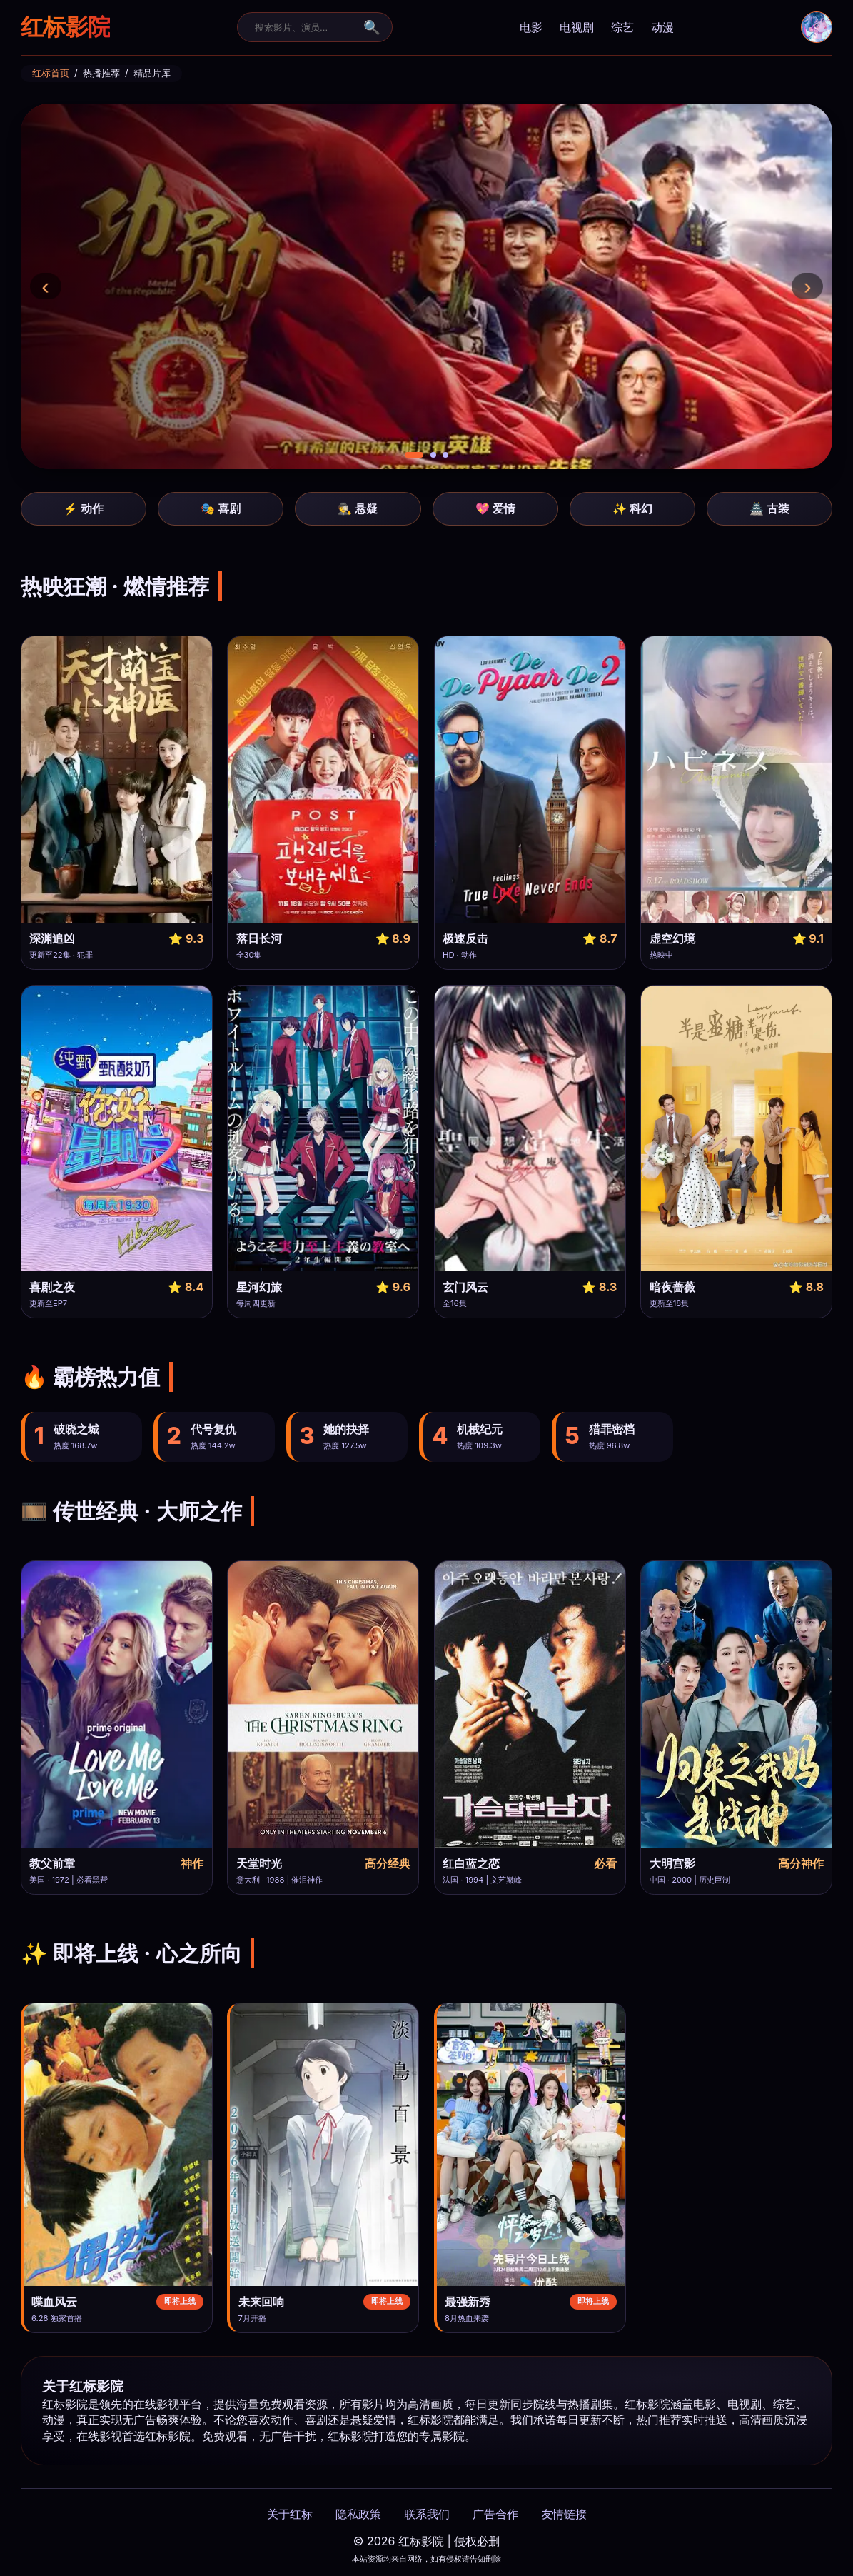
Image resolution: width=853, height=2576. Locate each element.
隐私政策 (358, 2514)
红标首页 (50, 73)
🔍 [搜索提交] (371, 27)
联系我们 (427, 2514)
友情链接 (564, 2514)
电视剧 (577, 27)
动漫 (662, 27)
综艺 (622, 27)
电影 (531, 27)
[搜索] (306, 27)
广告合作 (495, 2514)
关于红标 (290, 2514)
